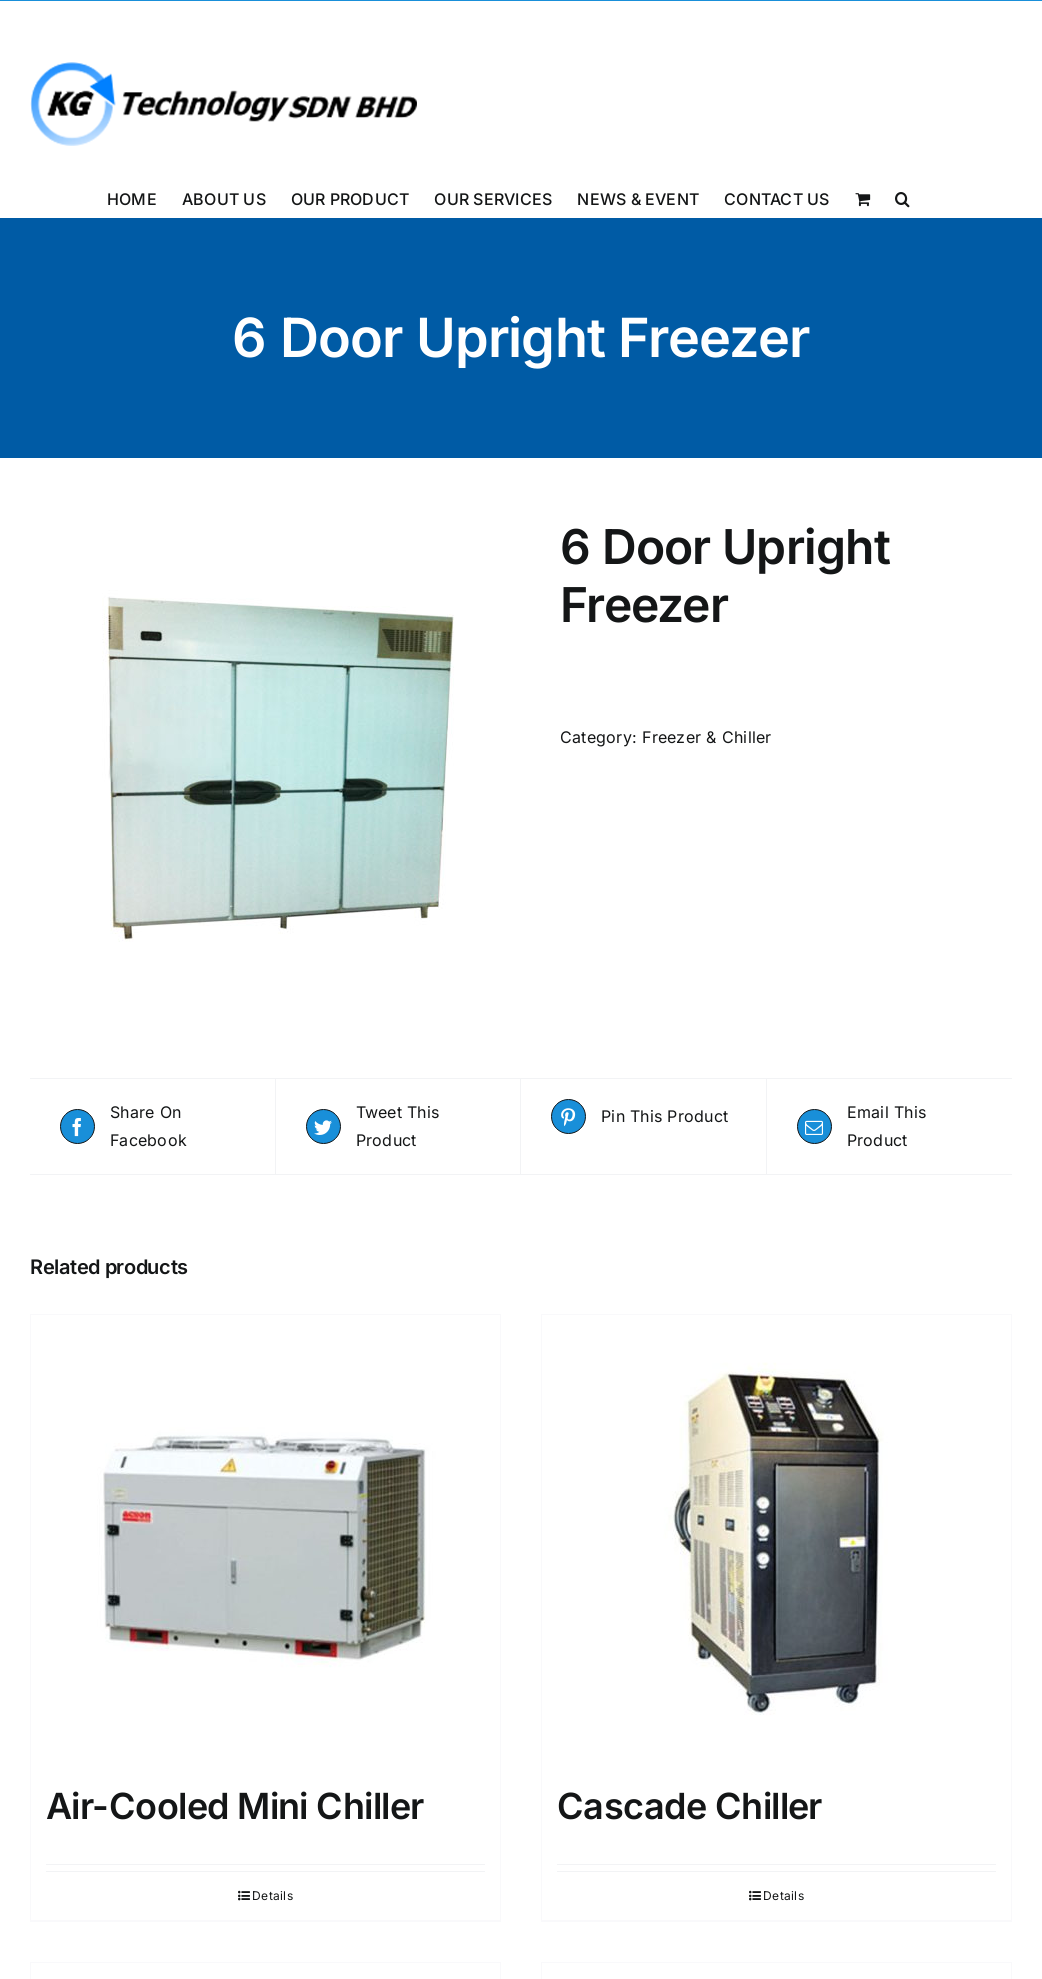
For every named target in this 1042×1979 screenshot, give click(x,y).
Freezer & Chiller (706, 737)
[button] (902, 197)
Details (272, 1895)
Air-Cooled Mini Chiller (235, 1806)
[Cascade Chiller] (776, 1540)
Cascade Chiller (689, 1806)
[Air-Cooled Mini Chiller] (265, 1540)
